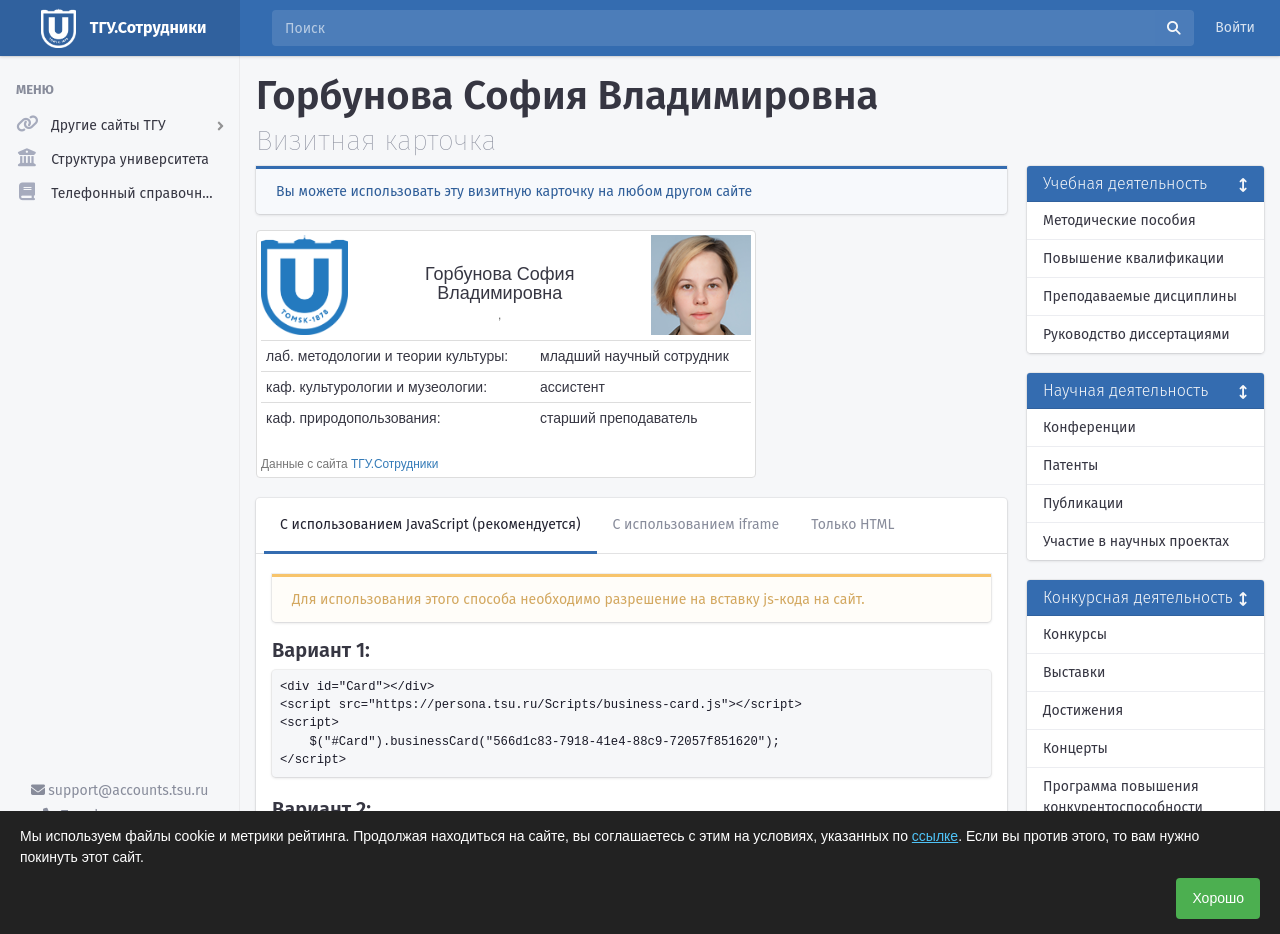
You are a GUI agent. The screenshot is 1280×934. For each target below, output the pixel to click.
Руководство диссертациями (1136, 334)
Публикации (1083, 503)
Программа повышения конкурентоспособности (1123, 797)
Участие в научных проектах (1136, 541)
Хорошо (1218, 898)
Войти (1235, 27)
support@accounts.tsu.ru (120, 790)
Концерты (1075, 748)
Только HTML (852, 524)
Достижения (1083, 710)
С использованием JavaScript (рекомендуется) (430, 524)
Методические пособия (1119, 220)
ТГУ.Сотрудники (394, 464)
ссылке (935, 836)
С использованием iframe (696, 524)
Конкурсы (1075, 634)
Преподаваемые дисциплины (1140, 296)
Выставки (1074, 672)
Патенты (1070, 465)
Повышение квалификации (1133, 258)
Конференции (1089, 427)
